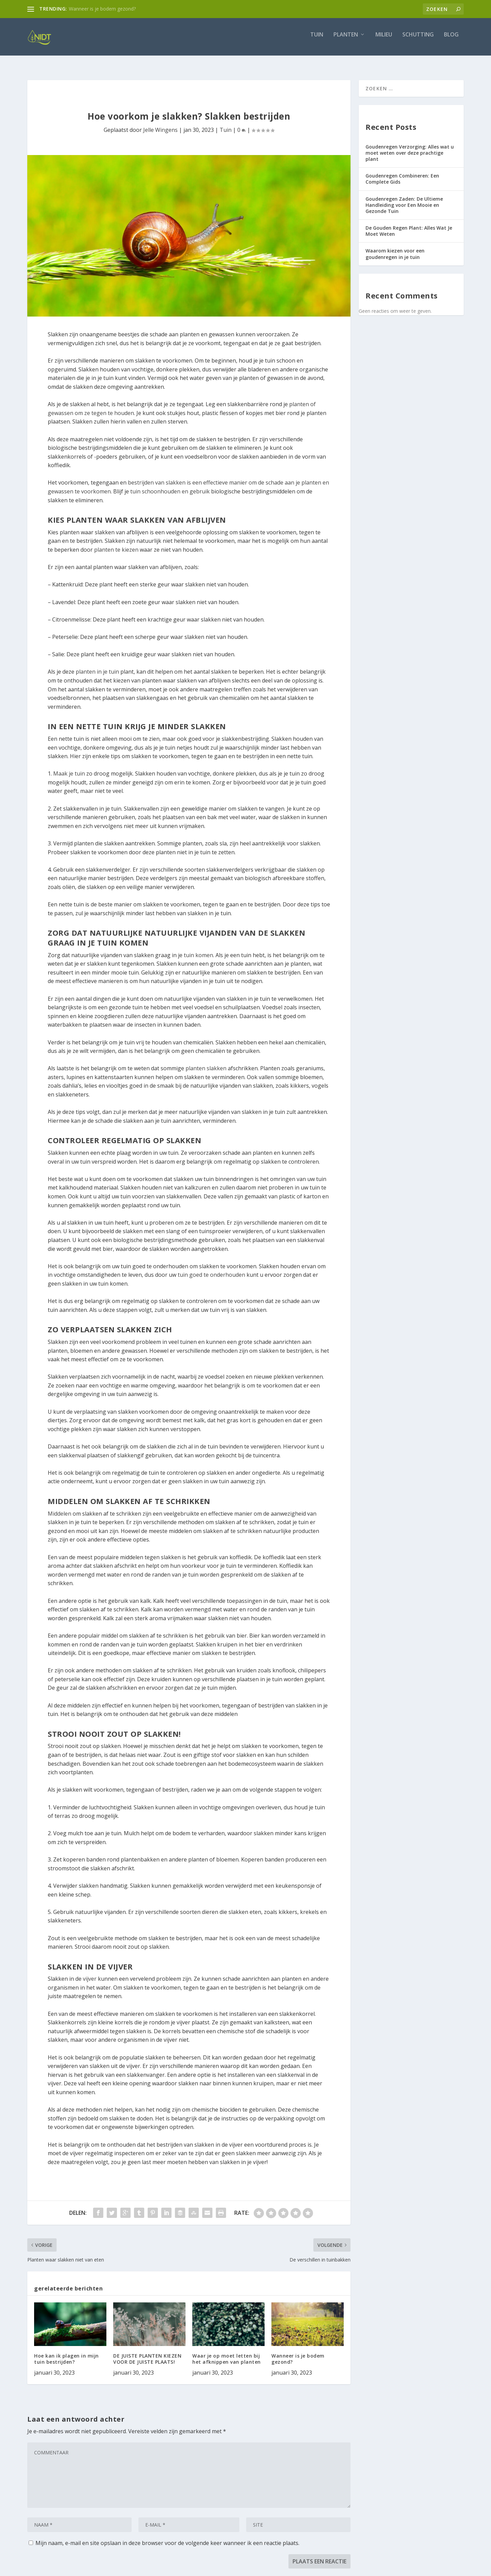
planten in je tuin (97, 665)
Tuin (316, 39)
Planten (345, 39)
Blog (451, 39)
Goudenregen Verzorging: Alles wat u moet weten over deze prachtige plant (410, 146)
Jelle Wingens (160, 123)
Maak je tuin (69, 767)
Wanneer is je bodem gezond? (102, 8)
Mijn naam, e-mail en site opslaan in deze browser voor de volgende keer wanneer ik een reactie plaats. (167, 2537)
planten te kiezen (116, 543)
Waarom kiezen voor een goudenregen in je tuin (395, 247)
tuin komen (198, 949)
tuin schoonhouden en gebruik (170, 485)
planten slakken (205, 1062)
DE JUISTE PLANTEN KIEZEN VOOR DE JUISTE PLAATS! (147, 2352)
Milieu (383, 39)
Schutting (418, 39)
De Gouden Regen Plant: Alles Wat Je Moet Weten (409, 224)
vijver (89, 1972)
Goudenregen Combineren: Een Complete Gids (402, 172)
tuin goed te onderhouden (211, 1268)
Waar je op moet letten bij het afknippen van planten (226, 2352)
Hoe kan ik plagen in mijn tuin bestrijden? (66, 2352)
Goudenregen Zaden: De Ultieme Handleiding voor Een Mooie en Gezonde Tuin (404, 198)
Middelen (60, 1507)
